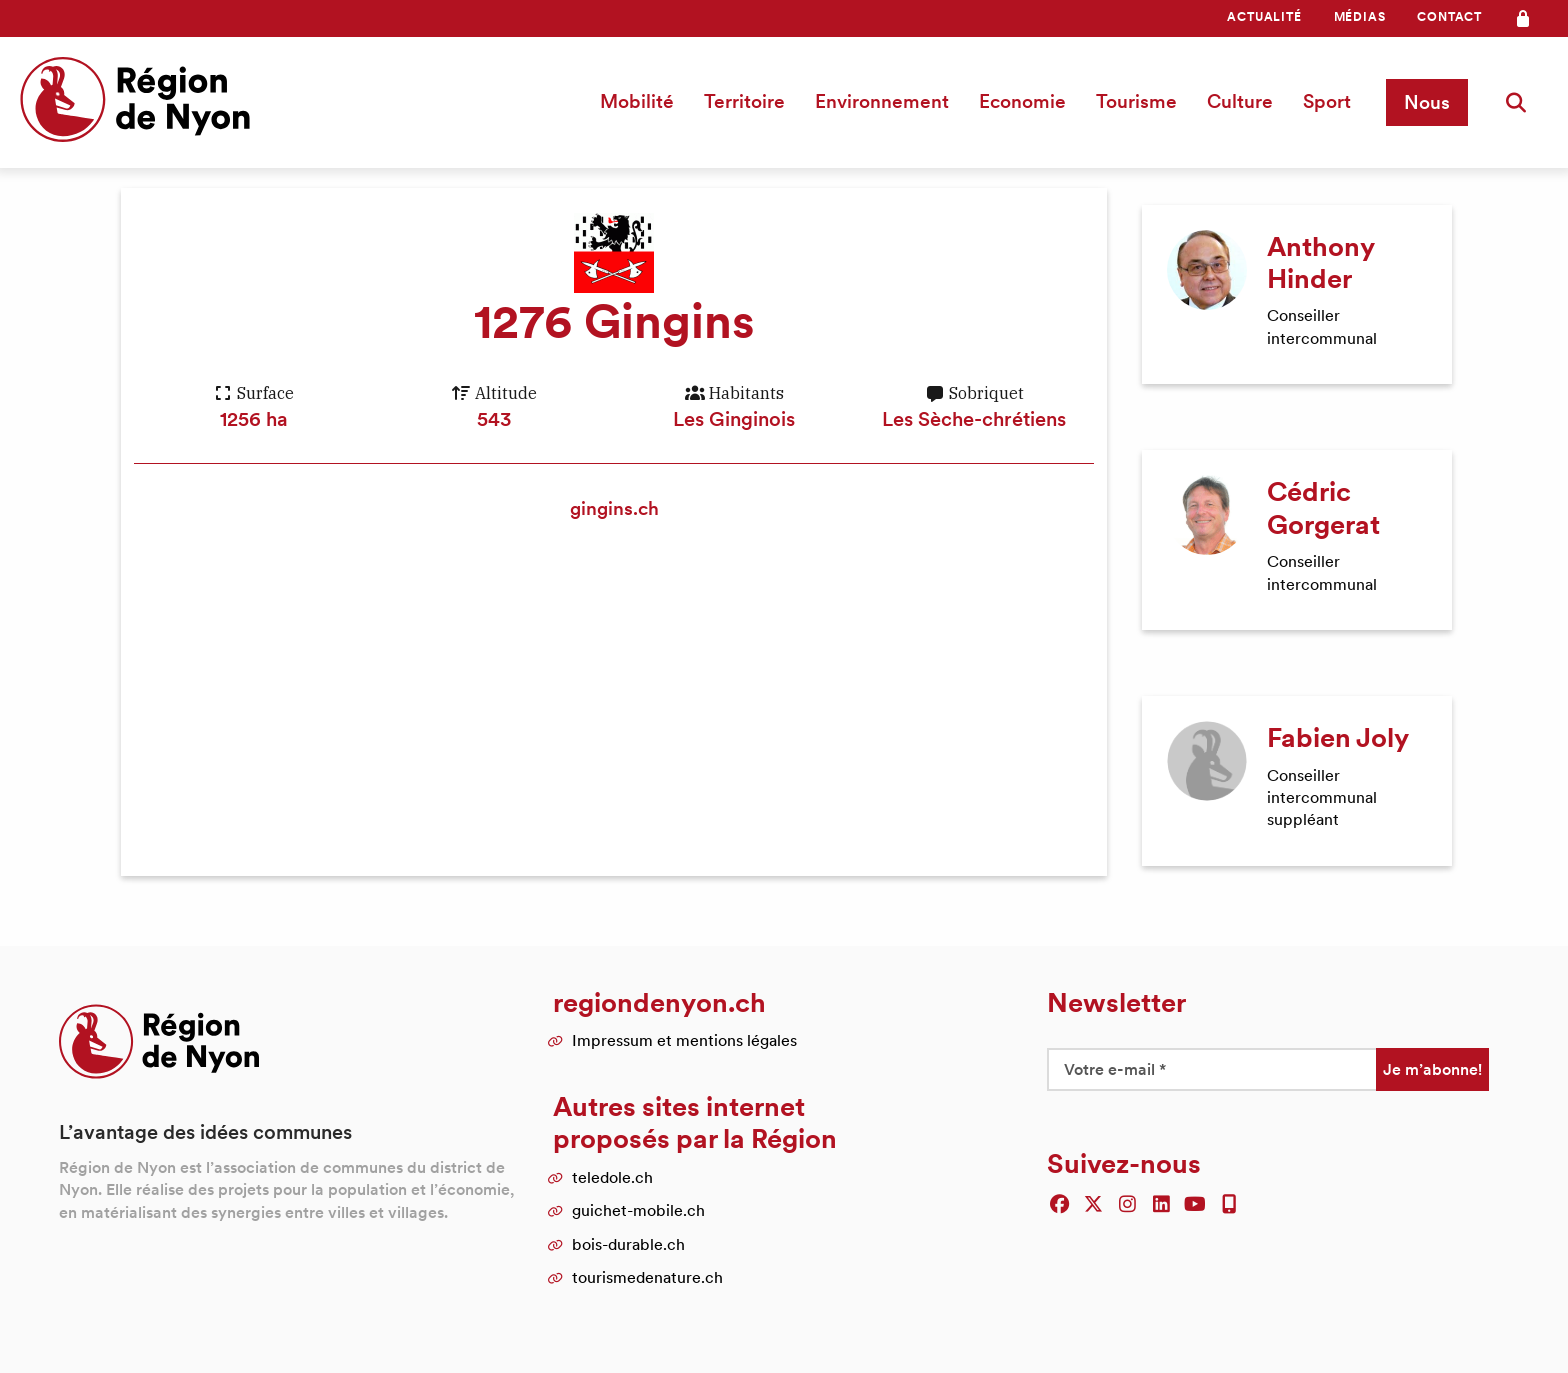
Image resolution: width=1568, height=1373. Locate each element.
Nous (1430, 102)
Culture (1246, 101)
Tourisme (1142, 101)
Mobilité (643, 101)
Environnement (888, 101)
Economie (1028, 101)
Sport (1333, 101)
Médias (1360, 16)
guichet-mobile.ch (638, 1191)
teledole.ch (612, 1158)
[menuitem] (1264, 17)
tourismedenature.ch (647, 1259)
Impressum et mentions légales (684, 1021)
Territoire (750, 101)
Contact (1449, 16)
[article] (1297, 288)
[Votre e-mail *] (1211, 1050)
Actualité (1264, 16)
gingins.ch (614, 508)
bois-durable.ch (628, 1225)
